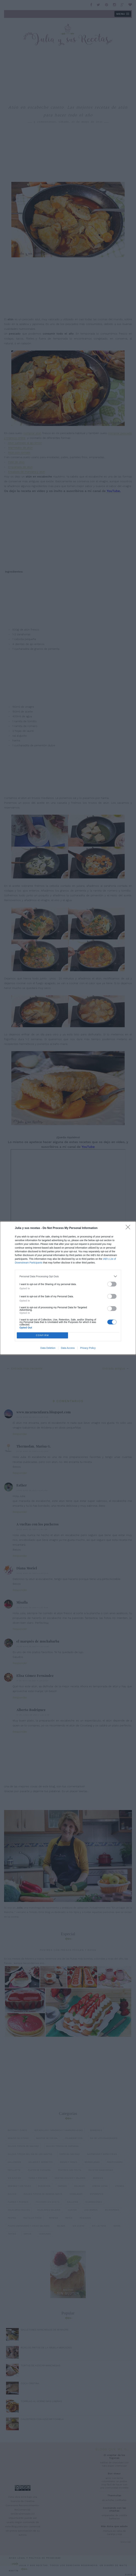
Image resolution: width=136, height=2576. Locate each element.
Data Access (68, 1348)
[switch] (112, 1284)
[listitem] (68, 1276)
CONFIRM (42, 1335)
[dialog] (68, 1288)
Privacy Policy (88, 1348)
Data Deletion (47, 1348)
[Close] (129, 1228)
